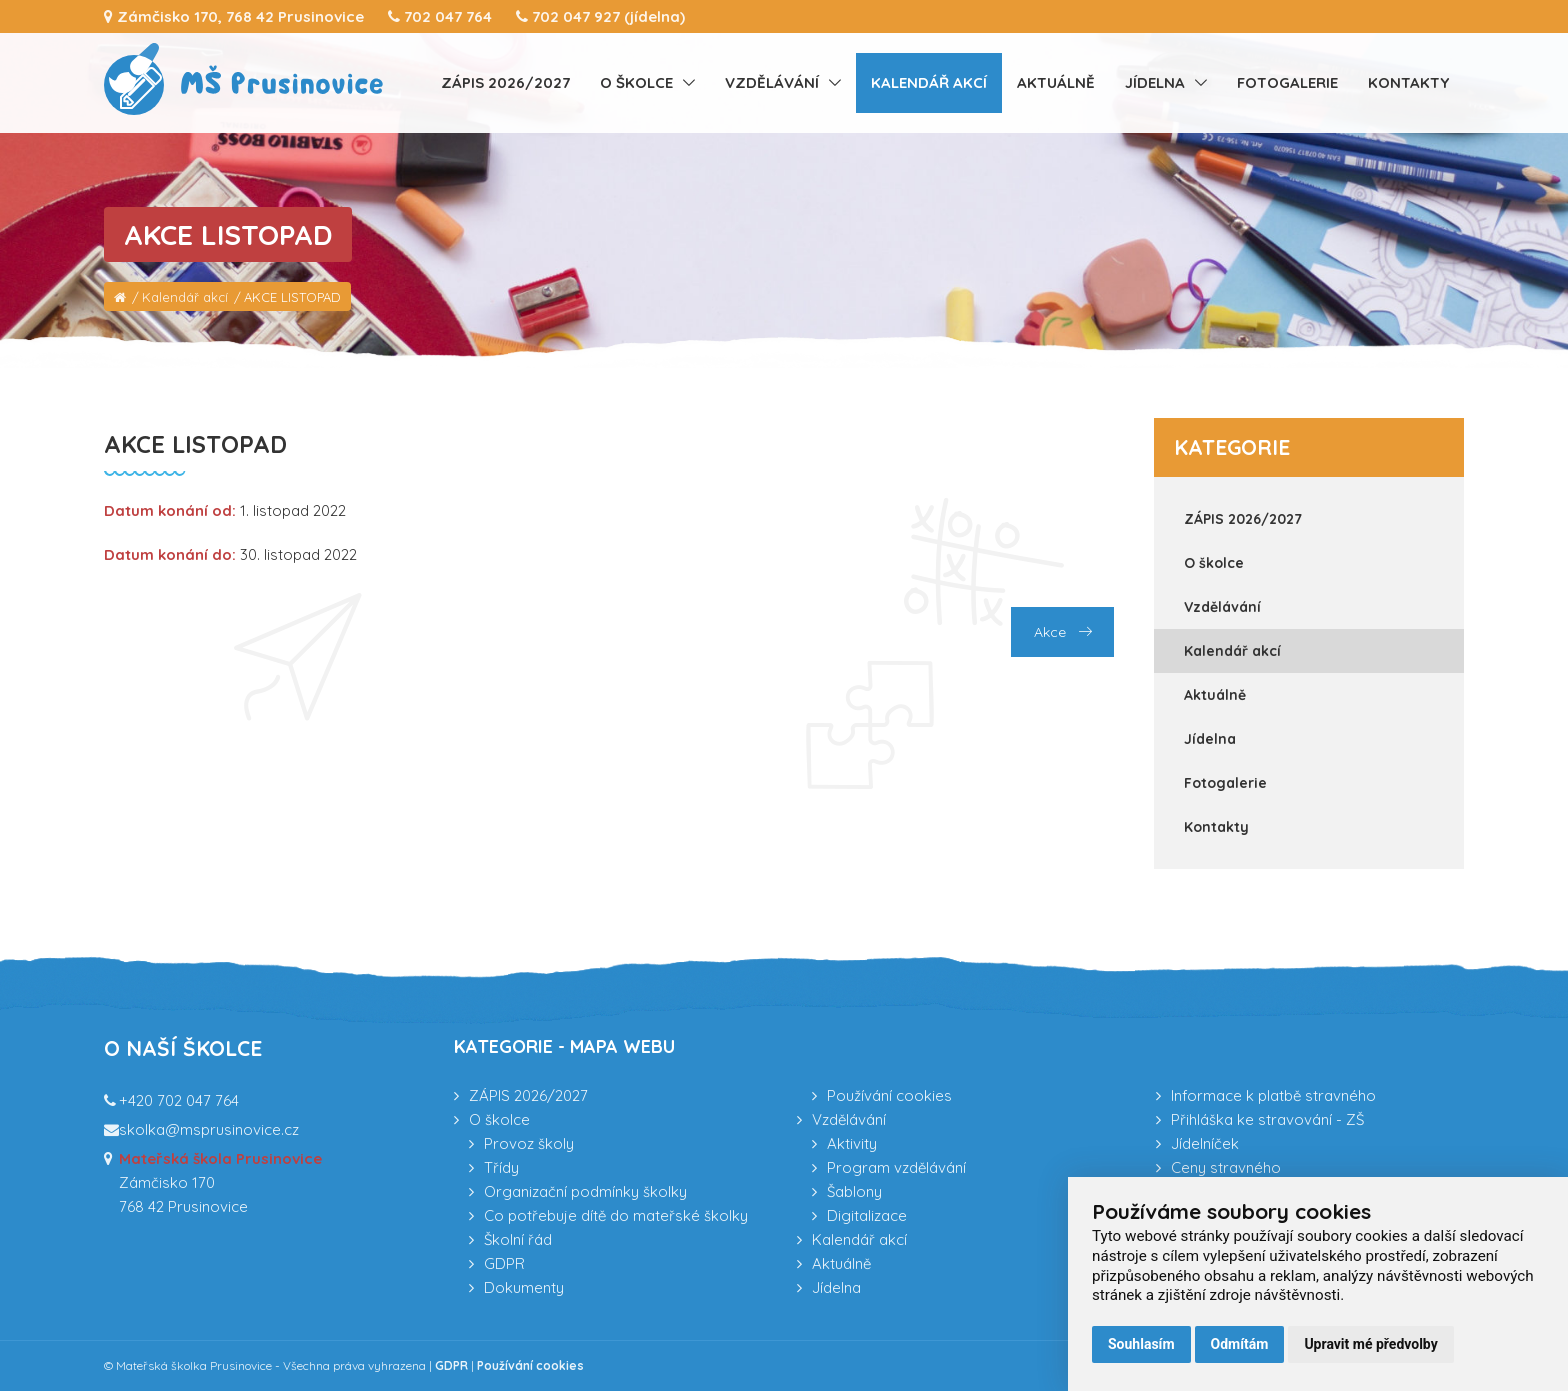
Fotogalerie (1287, 82)
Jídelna (1155, 82)
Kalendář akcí (929, 82)
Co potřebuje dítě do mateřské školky (616, 1215)
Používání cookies (889, 1095)
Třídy (501, 1167)
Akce (1063, 632)
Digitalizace (867, 1215)
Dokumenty (524, 1287)
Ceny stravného (1226, 1167)
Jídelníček (1205, 1143)
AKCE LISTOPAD (292, 297)
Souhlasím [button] (1141, 1344)
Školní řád (518, 1239)
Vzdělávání (772, 82)
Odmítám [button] (1240, 1344)
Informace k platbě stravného (1273, 1095)
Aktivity (852, 1143)
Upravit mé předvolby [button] (1370, 1344)
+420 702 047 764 (179, 1100)
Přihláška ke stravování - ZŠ (1267, 1119)
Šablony (854, 1191)
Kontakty (1408, 82)
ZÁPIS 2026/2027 (505, 82)
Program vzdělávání (896, 1167)
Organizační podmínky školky (585, 1191)
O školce (636, 82)
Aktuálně (1056, 82)
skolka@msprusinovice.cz (209, 1129)
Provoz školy (529, 1143)
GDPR (504, 1263)
